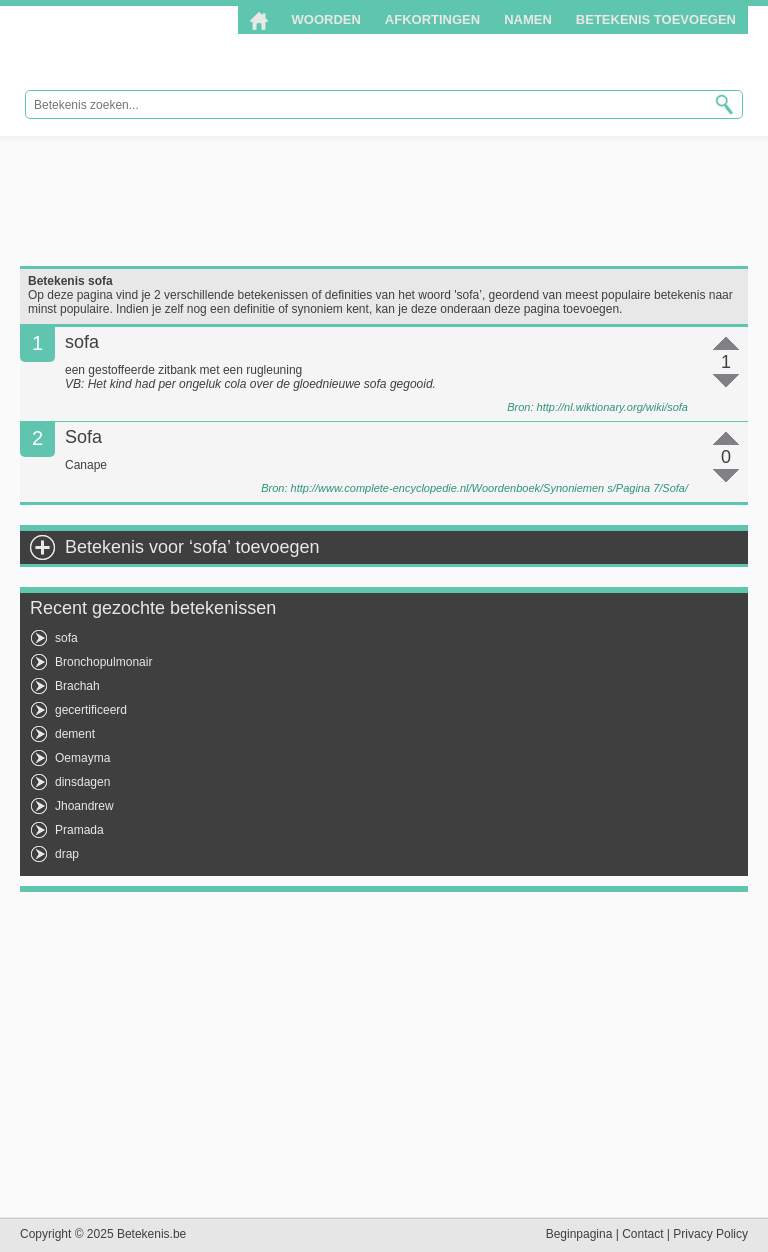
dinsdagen (82, 782)
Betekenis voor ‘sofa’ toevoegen (192, 547)
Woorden (326, 19)
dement (75, 734)
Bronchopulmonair (103, 662)
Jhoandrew (84, 806)
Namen (528, 19)
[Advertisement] (384, 201)
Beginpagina (579, 1234)
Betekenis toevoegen (656, 19)
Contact (642, 1234)
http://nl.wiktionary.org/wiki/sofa (612, 407)
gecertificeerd (91, 710)
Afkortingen (432, 19)
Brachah (77, 686)
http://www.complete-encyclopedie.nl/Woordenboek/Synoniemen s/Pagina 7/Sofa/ (489, 488)
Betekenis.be (152, 48)
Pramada (79, 830)
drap (67, 854)
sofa (66, 638)
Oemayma (82, 758)
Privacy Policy (710, 1234)
